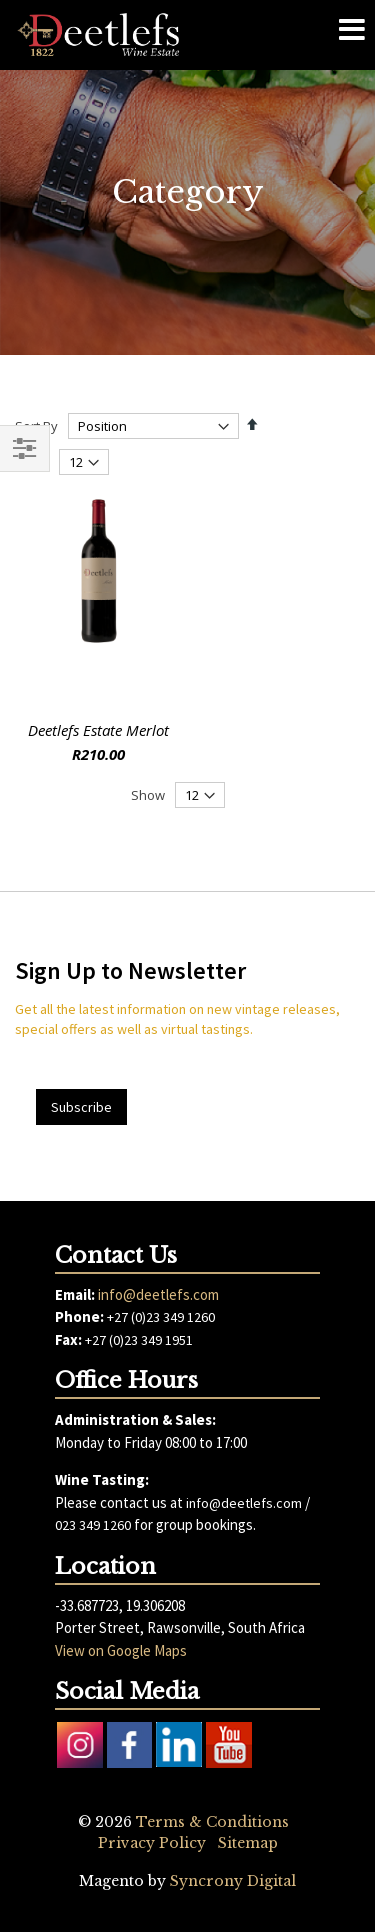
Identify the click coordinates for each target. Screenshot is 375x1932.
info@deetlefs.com (158, 1294)
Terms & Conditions (212, 1822)
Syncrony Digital (233, 1881)
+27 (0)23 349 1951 (139, 1340)
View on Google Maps (121, 1650)
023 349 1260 (93, 1525)
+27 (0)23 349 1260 (161, 1317)
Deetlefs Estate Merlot (98, 730)
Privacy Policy (152, 1843)
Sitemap (248, 1843)
